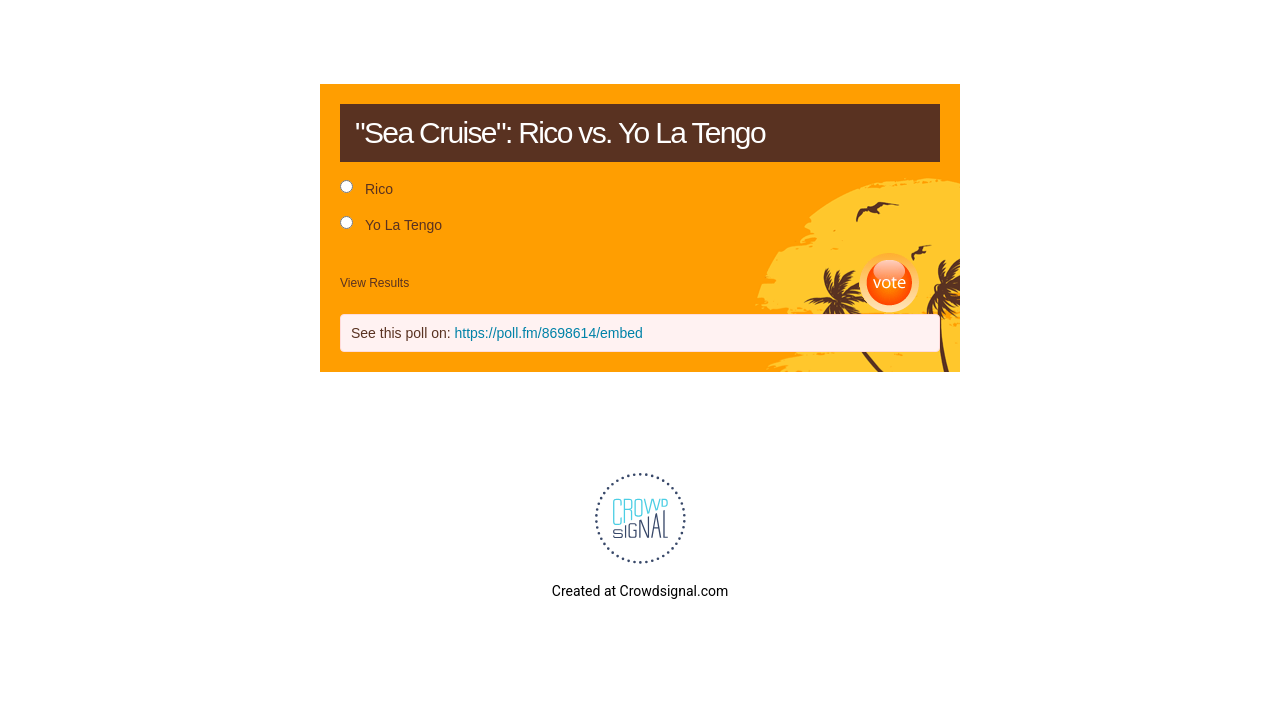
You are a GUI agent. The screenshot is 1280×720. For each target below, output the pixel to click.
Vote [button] (889, 283)
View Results (374, 283)
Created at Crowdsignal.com (640, 591)
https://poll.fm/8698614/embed (549, 333)
